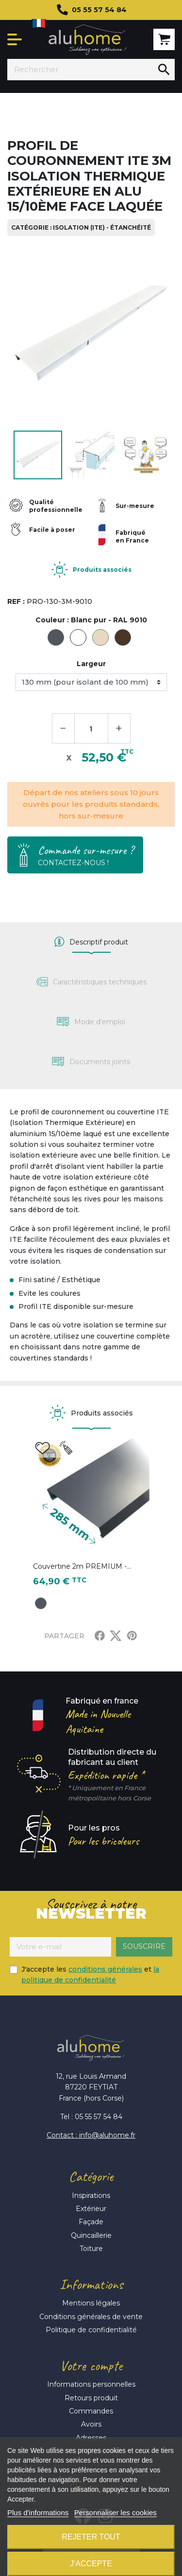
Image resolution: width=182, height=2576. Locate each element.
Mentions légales (91, 2303)
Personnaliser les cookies (115, 2512)
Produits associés (102, 569)
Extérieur (91, 2208)
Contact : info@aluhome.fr (91, 2135)
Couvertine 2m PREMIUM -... (82, 1566)
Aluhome (88, 39)
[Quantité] (91, 728)
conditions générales (105, 1969)
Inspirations (91, 2195)
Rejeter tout (91, 2537)
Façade (91, 2221)
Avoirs (91, 2424)
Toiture (91, 2248)
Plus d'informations (37, 2512)
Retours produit (91, 2398)
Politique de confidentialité (91, 2329)
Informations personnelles (91, 2384)
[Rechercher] (80, 69)
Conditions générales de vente (91, 2316)
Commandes (91, 2411)
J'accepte (91, 2563)
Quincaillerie (91, 2235)
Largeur (91, 663)
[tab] (91, 942)
